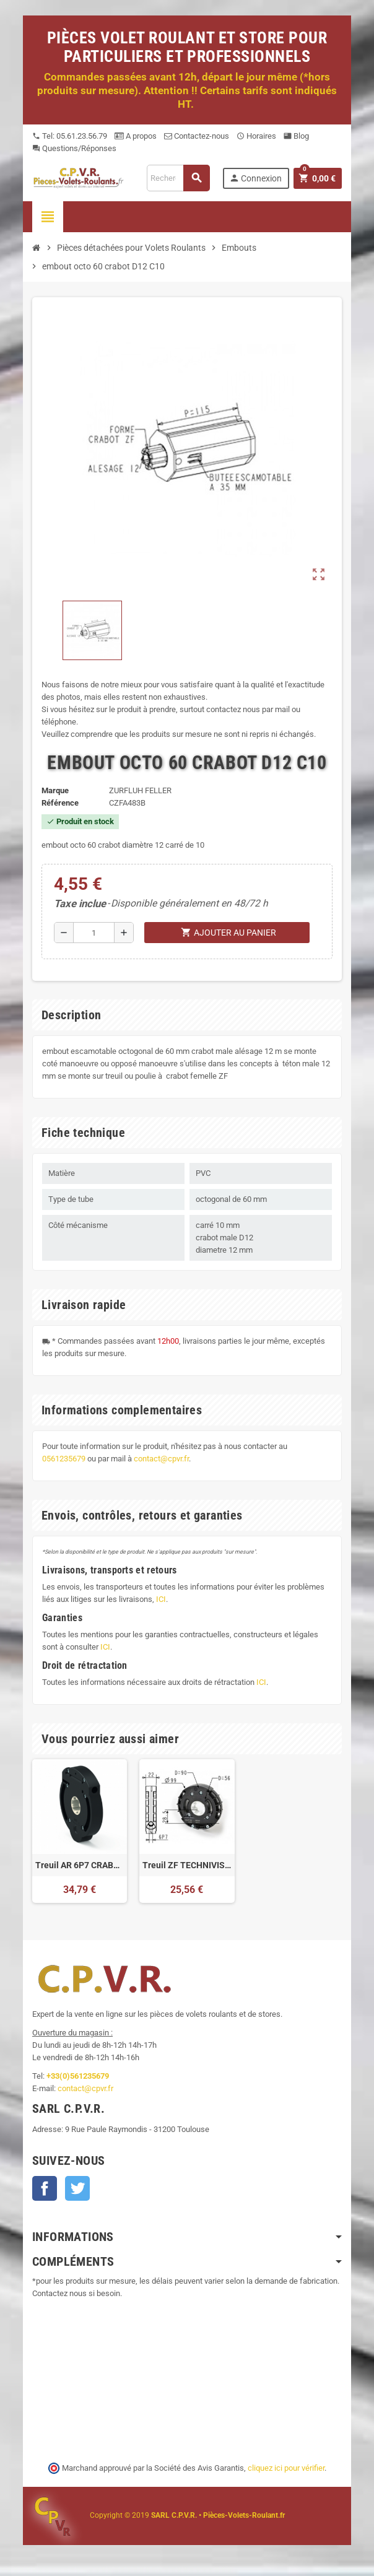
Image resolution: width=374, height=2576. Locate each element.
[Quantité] (94, 932)
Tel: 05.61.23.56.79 (69, 136)
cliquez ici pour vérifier (286, 2468)
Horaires (256, 136)
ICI (161, 1599)
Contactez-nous (196, 136)
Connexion (255, 178)
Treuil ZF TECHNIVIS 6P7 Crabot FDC (186, 1865)
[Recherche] (178, 178)
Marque (55, 790)
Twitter (77, 2188)
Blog (296, 136)
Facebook (44, 2188)
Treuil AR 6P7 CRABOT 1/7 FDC (79, 1865)
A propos (136, 136)
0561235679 (63, 1458)
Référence (60, 802)
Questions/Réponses (74, 148)
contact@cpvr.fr (161, 1458)
